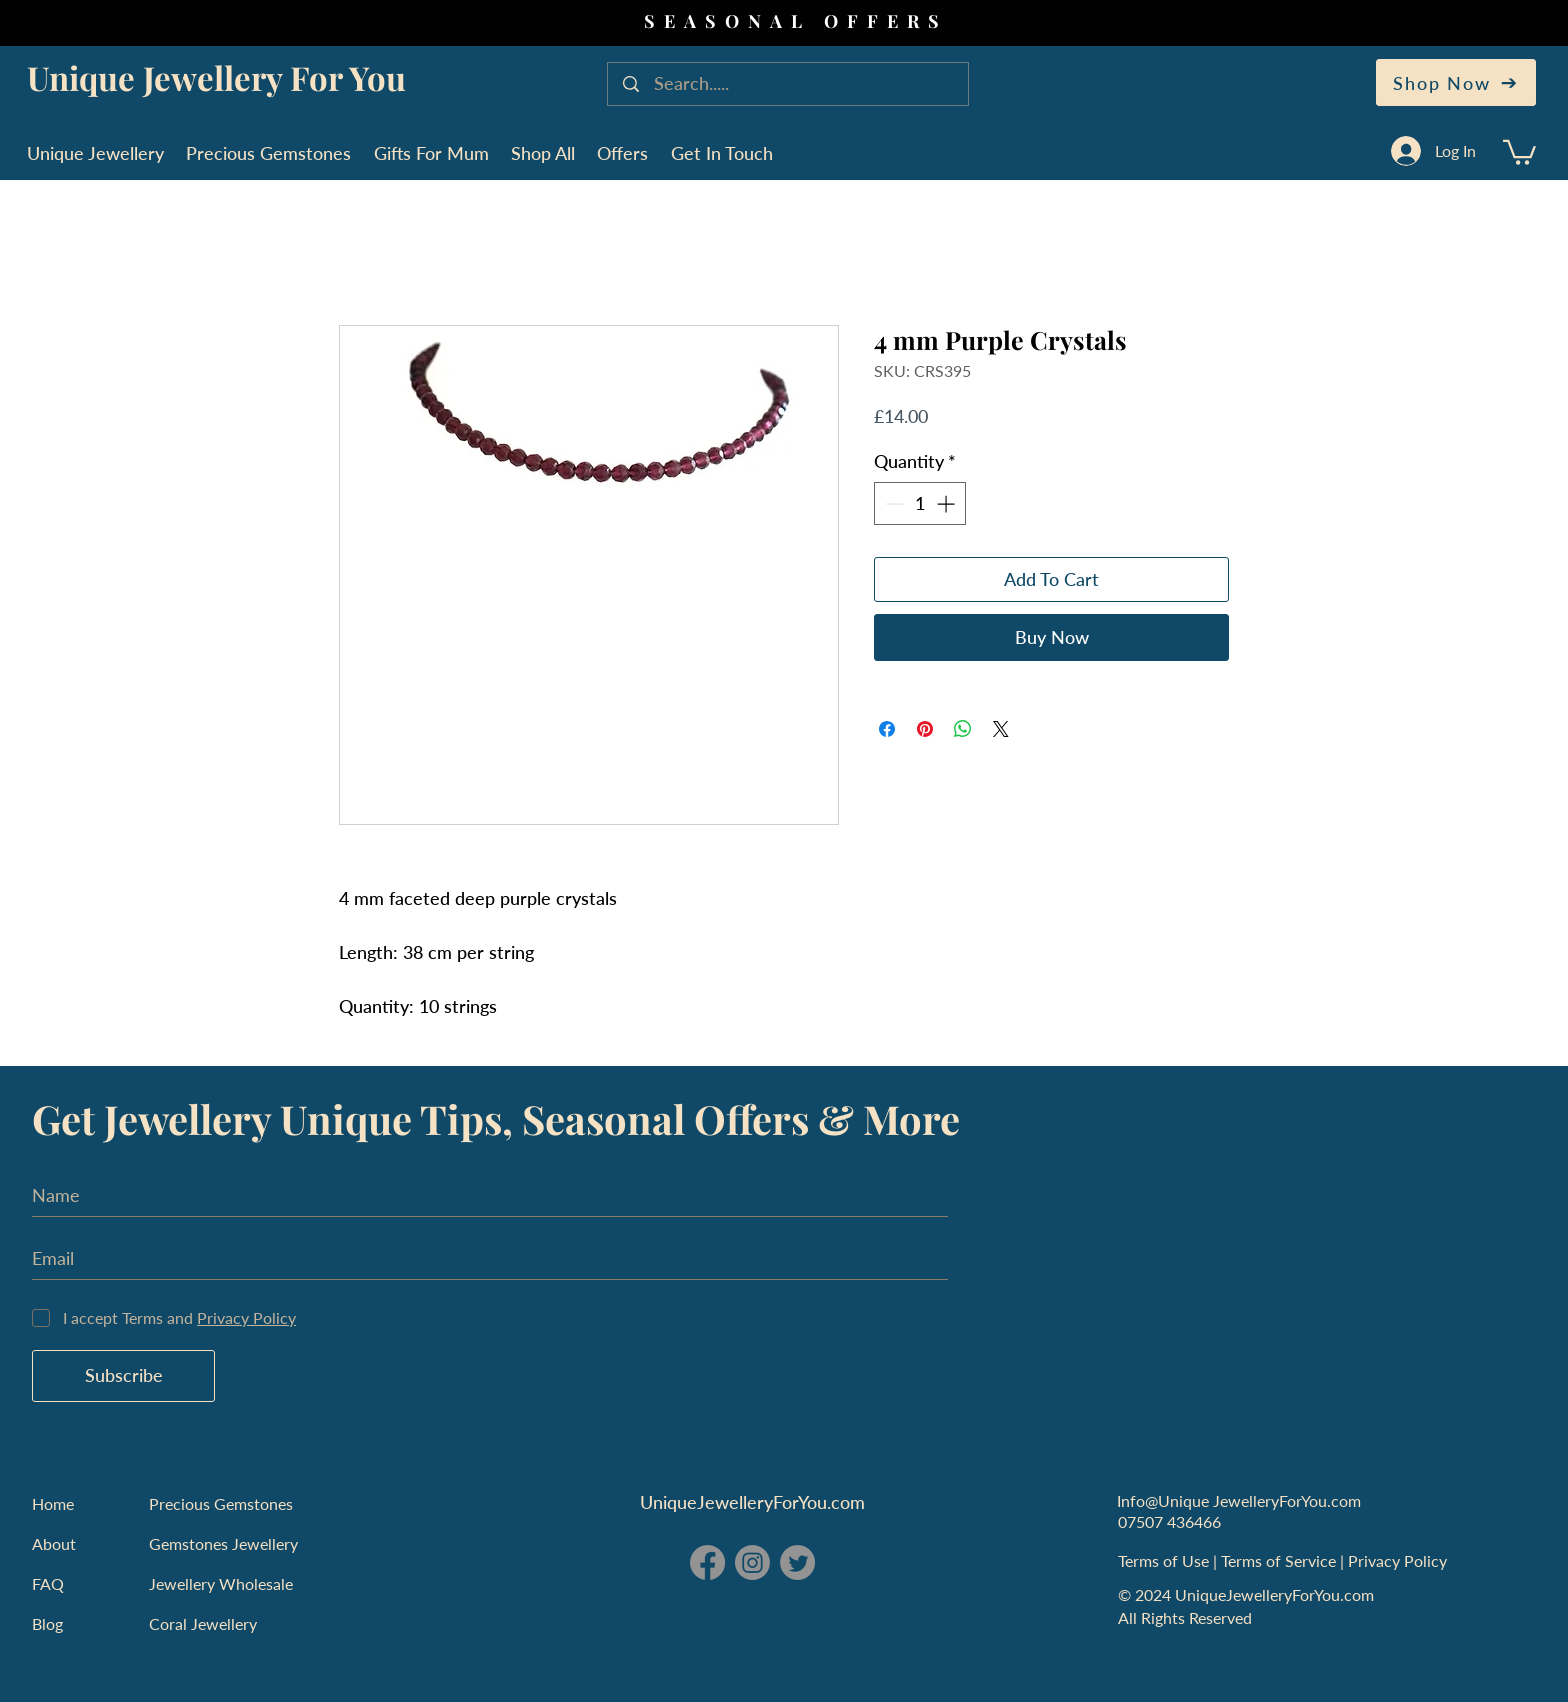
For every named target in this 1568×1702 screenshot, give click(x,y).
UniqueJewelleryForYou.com (752, 1502)
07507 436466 (1169, 1521)
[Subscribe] (123, 1376)
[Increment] (947, 503)
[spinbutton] (920, 503)
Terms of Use (1165, 1560)
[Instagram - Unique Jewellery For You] (752, 1562)
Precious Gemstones (221, 1503)
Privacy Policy (1399, 1560)
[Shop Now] (1456, 82)
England (774, 1621)
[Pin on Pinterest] (925, 729)
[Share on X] (1001, 729)
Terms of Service (1280, 1560)
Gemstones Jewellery (223, 1543)
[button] (1519, 151)
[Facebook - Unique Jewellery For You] (707, 1562)
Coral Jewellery (203, 1623)
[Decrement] (892, 503)
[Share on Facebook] (887, 729)
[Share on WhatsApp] (963, 729)
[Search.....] (790, 84)
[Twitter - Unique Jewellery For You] (797, 1562)
